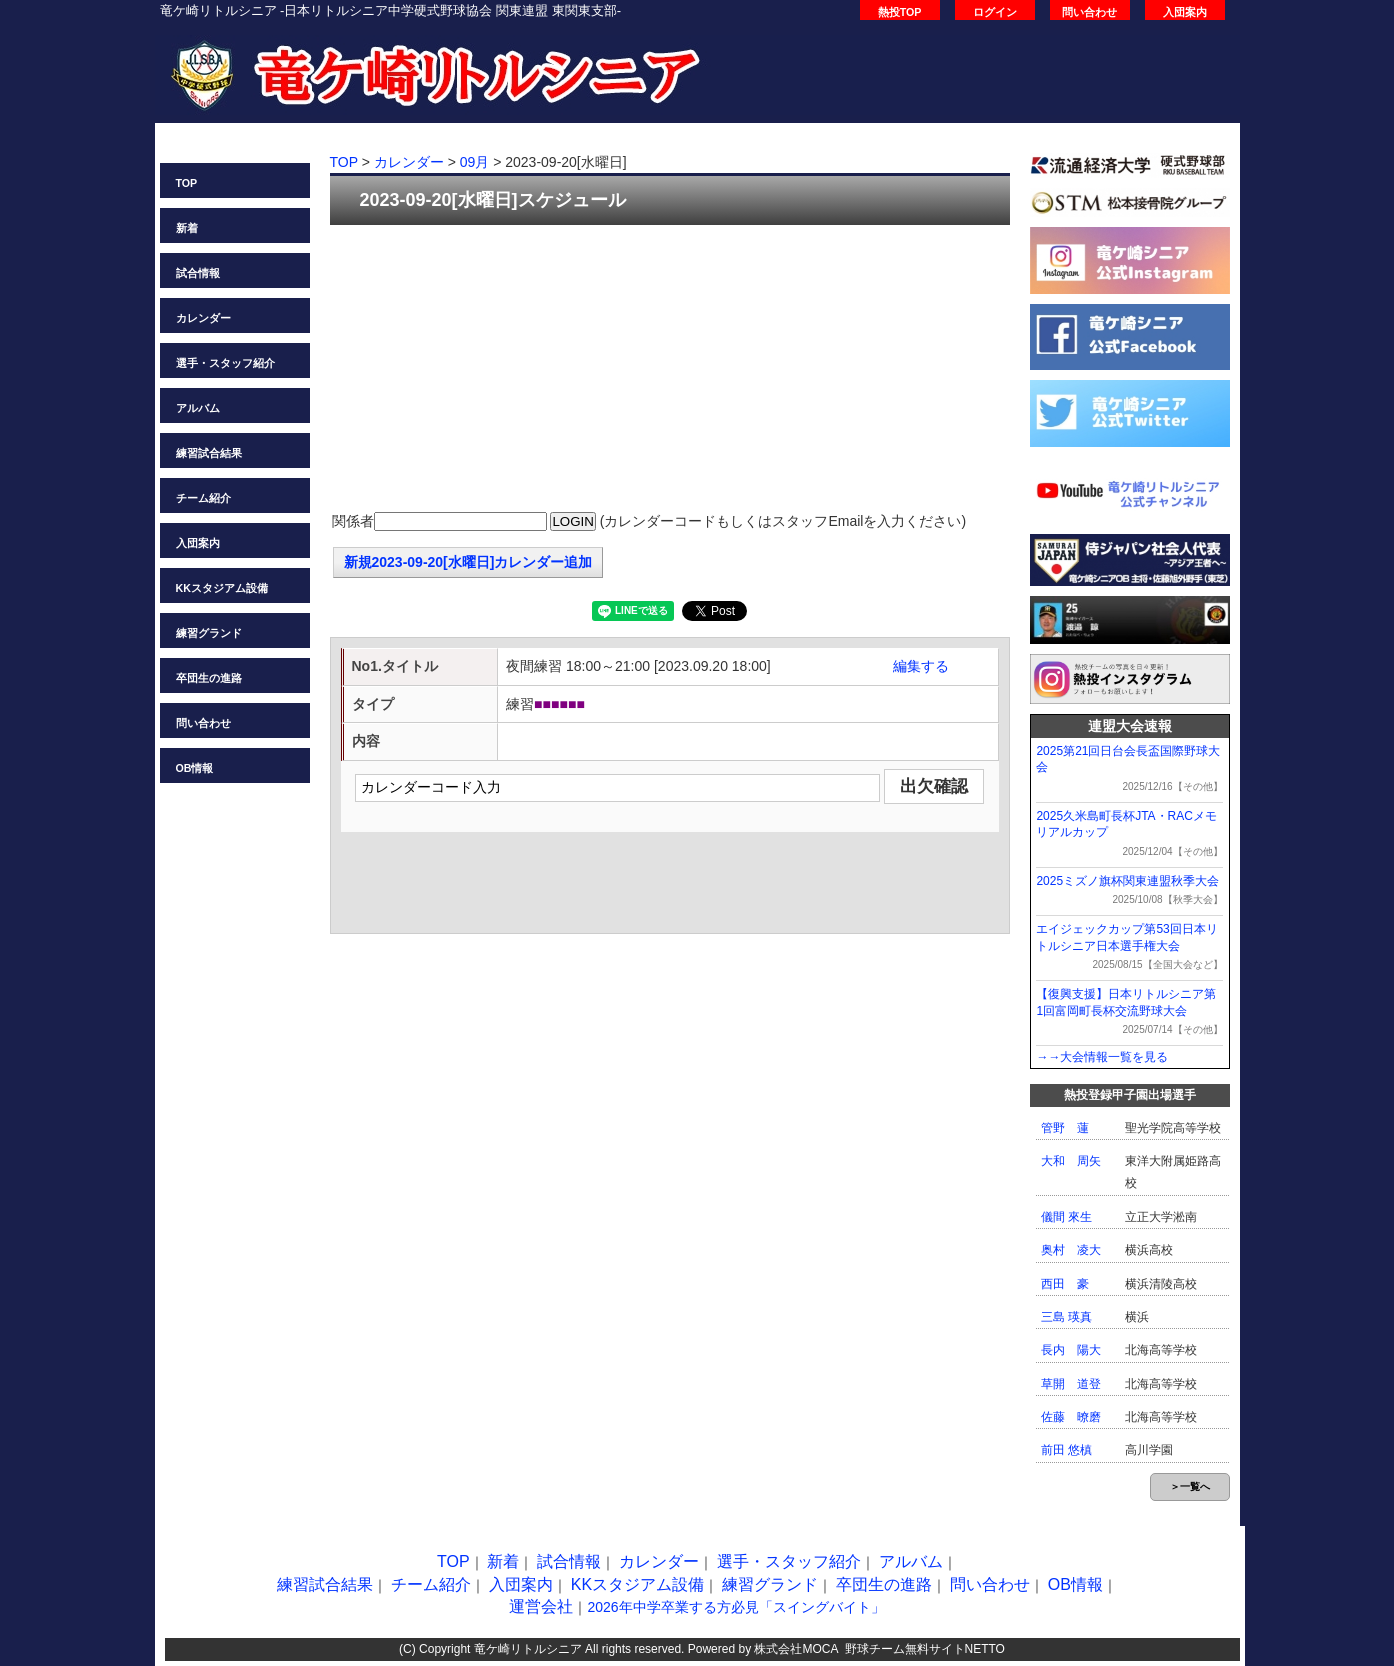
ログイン (995, 12)
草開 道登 (1071, 1384)
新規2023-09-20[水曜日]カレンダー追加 (468, 562)
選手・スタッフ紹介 (225, 363)
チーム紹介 (203, 498)
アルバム (198, 408)
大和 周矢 (1071, 1161)
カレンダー (203, 318)
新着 (187, 228)
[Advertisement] (670, 370)
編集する (921, 666)
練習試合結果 (209, 453)
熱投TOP (900, 12)
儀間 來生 (1066, 1217)
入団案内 (1185, 12)
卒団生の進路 (209, 678)
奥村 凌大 (1071, 1250)
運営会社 (541, 1606)
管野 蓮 (1065, 1128)
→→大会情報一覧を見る (1102, 1057)
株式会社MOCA (795, 1649)
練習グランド (209, 633)
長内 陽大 (1071, 1350)
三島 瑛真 (1066, 1317)
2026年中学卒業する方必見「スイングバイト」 (735, 1607)
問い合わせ (1089, 12)
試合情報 (198, 273)
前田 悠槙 (1066, 1450)
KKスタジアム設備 (222, 588)
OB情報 (195, 768)
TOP (187, 183)
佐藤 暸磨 (1071, 1417)
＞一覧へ (1190, 1486)
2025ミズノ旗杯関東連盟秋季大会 (1127, 881)
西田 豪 (1065, 1284)
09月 (475, 162)
